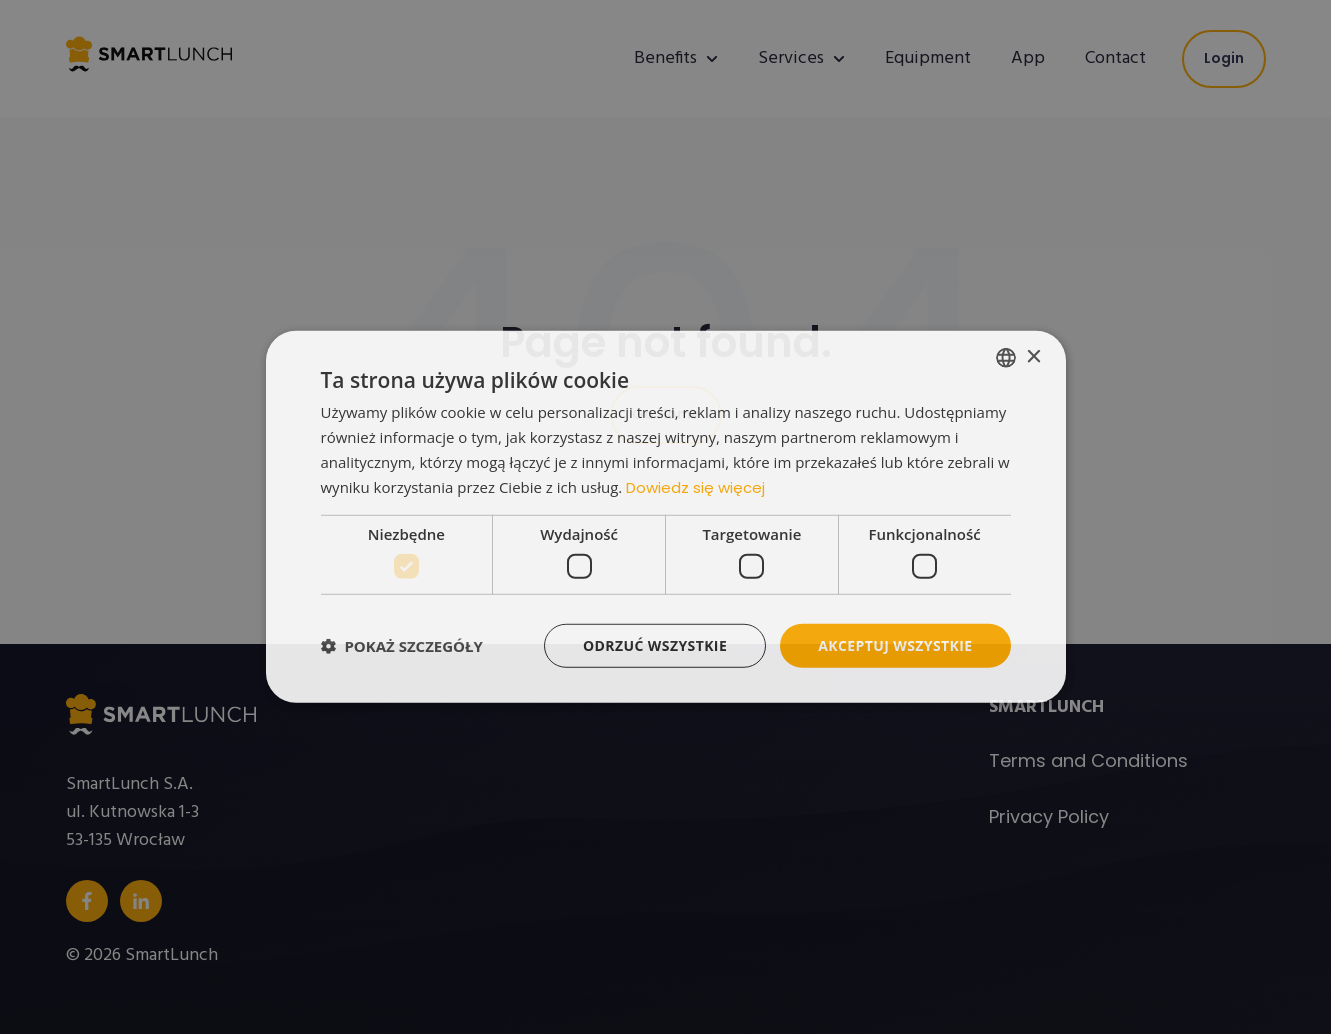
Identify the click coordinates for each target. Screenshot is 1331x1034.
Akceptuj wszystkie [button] (895, 645)
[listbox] (1006, 358)
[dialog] (666, 517)
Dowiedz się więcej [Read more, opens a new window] (695, 486)
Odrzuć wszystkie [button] (655, 645)
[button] (402, 646)
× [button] (1033, 356)
